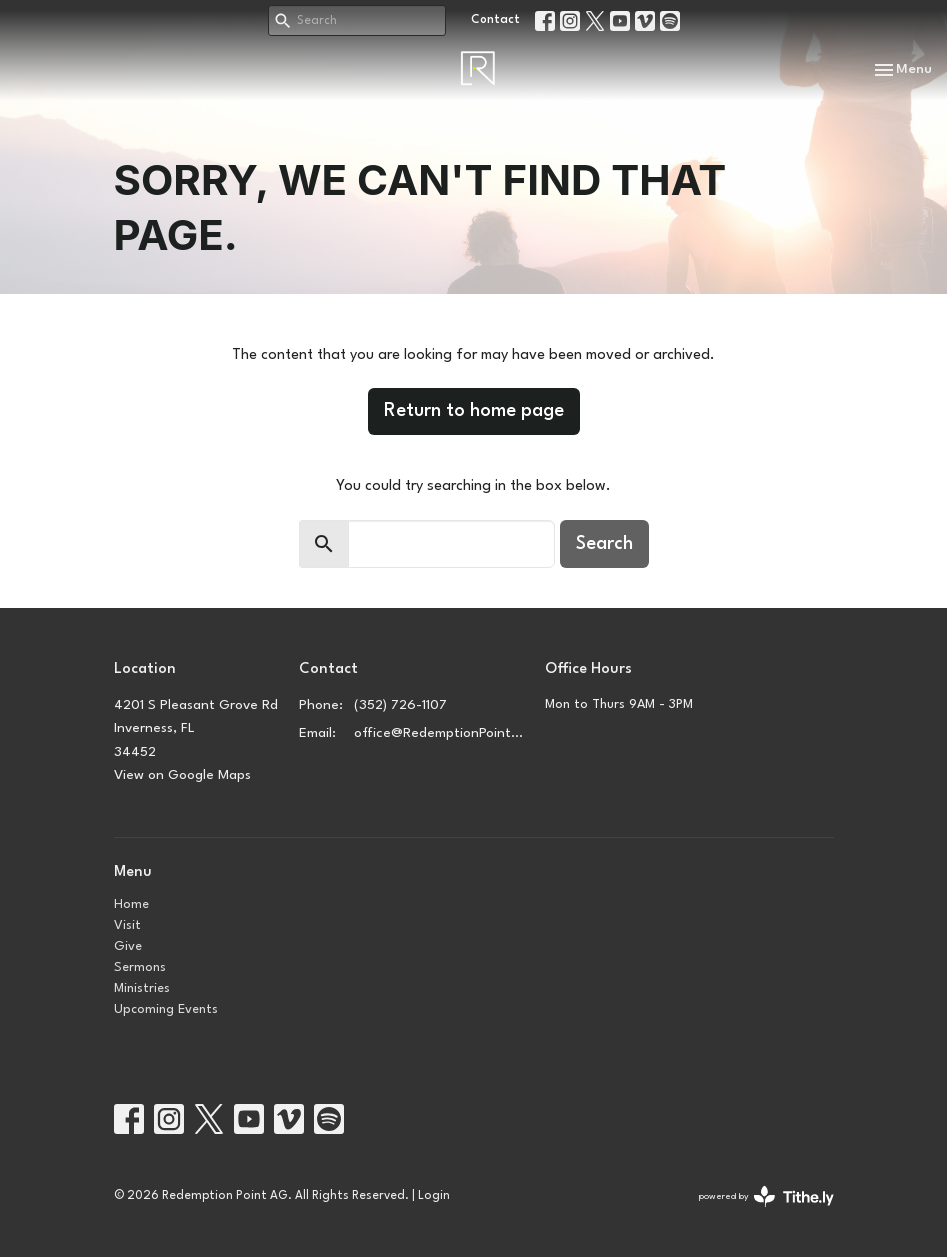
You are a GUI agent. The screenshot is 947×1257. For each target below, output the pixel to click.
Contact (495, 20)
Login (434, 1196)
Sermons (140, 967)
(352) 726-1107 (400, 705)
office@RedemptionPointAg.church (440, 733)
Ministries (142, 988)
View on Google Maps (182, 775)
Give (128, 946)
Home (131, 904)
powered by (766, 1196)
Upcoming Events (166, 1009)
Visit (127, 925)
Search (604, 544)
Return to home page (474, 411)
